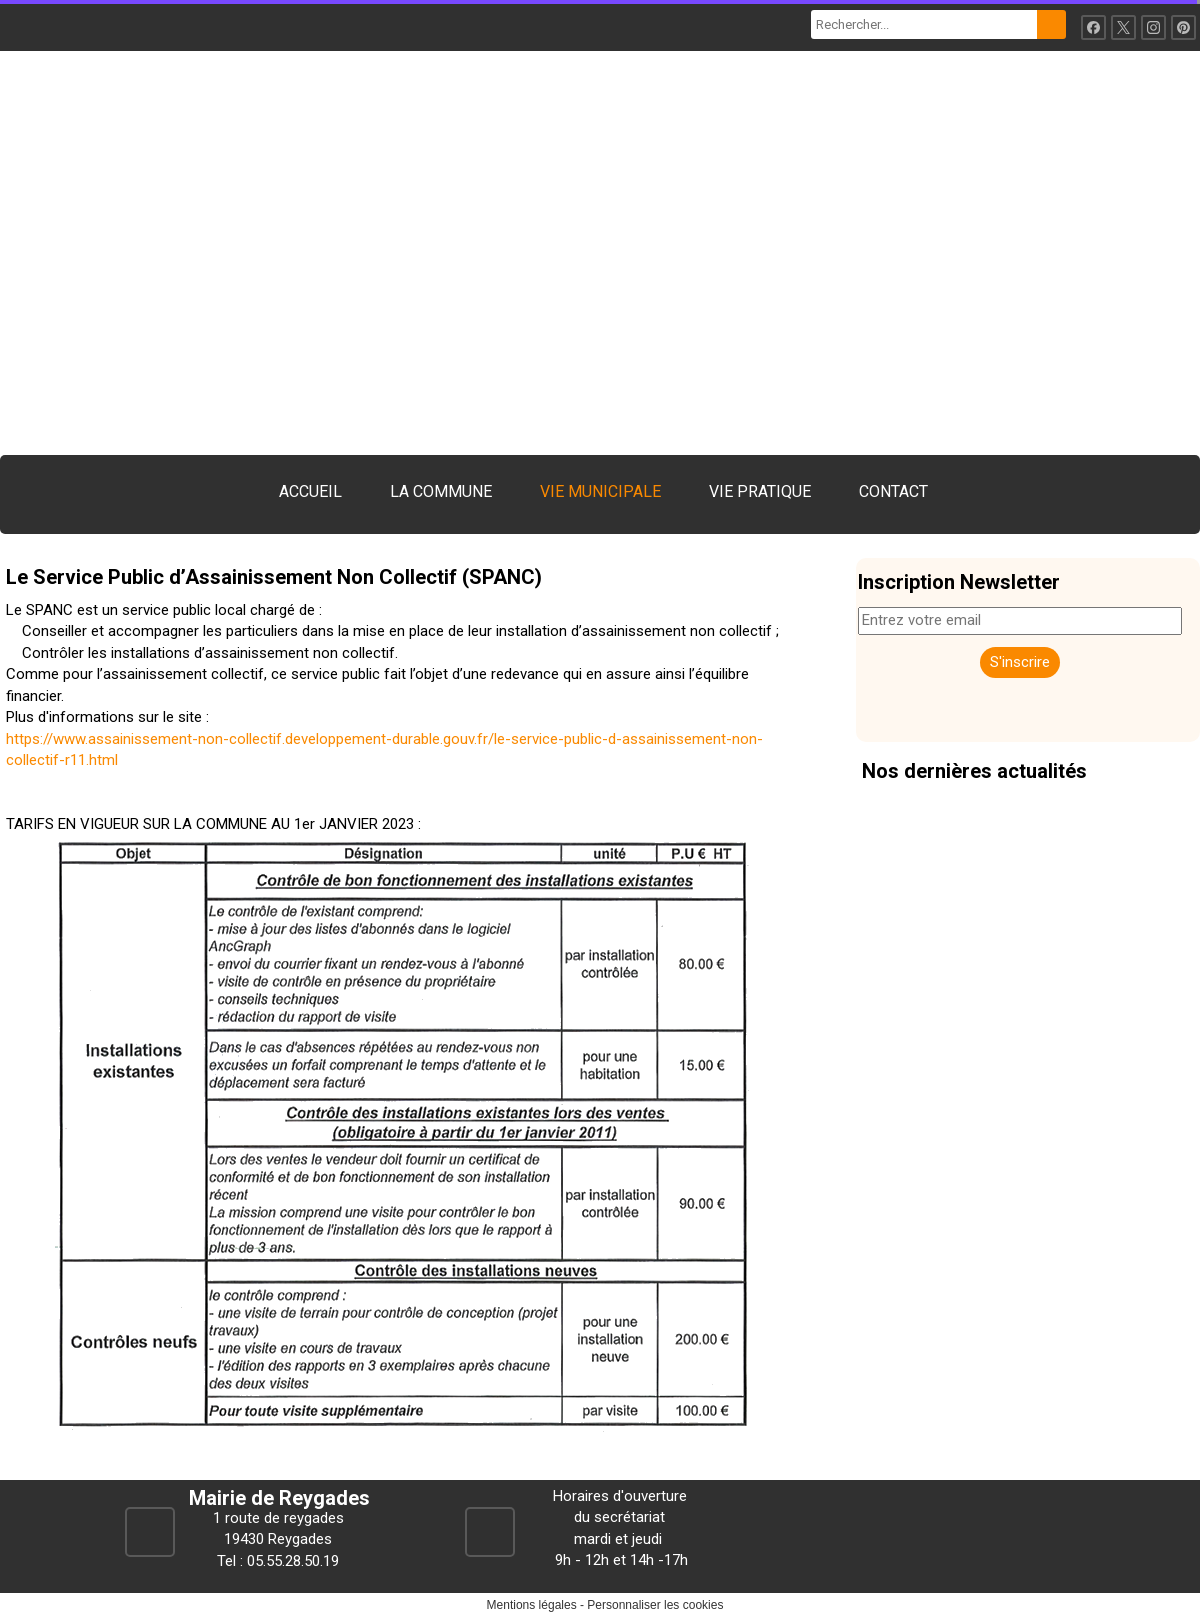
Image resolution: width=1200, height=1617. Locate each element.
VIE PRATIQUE (760, 491)
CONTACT (893, 491)
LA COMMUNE (441, 491)
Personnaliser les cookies (655, 1605)
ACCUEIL (310, 491)
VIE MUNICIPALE (600, 491)
